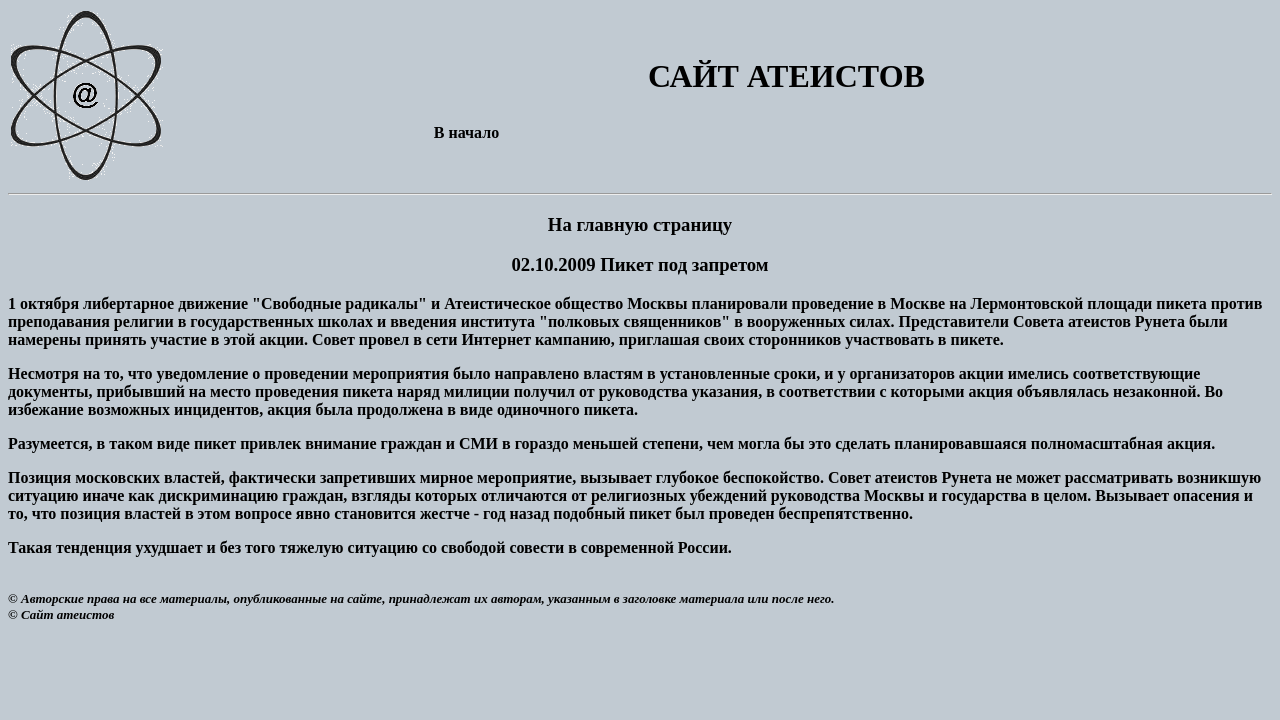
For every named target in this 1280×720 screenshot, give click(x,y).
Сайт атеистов (67, 614)
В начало (466, 132)
